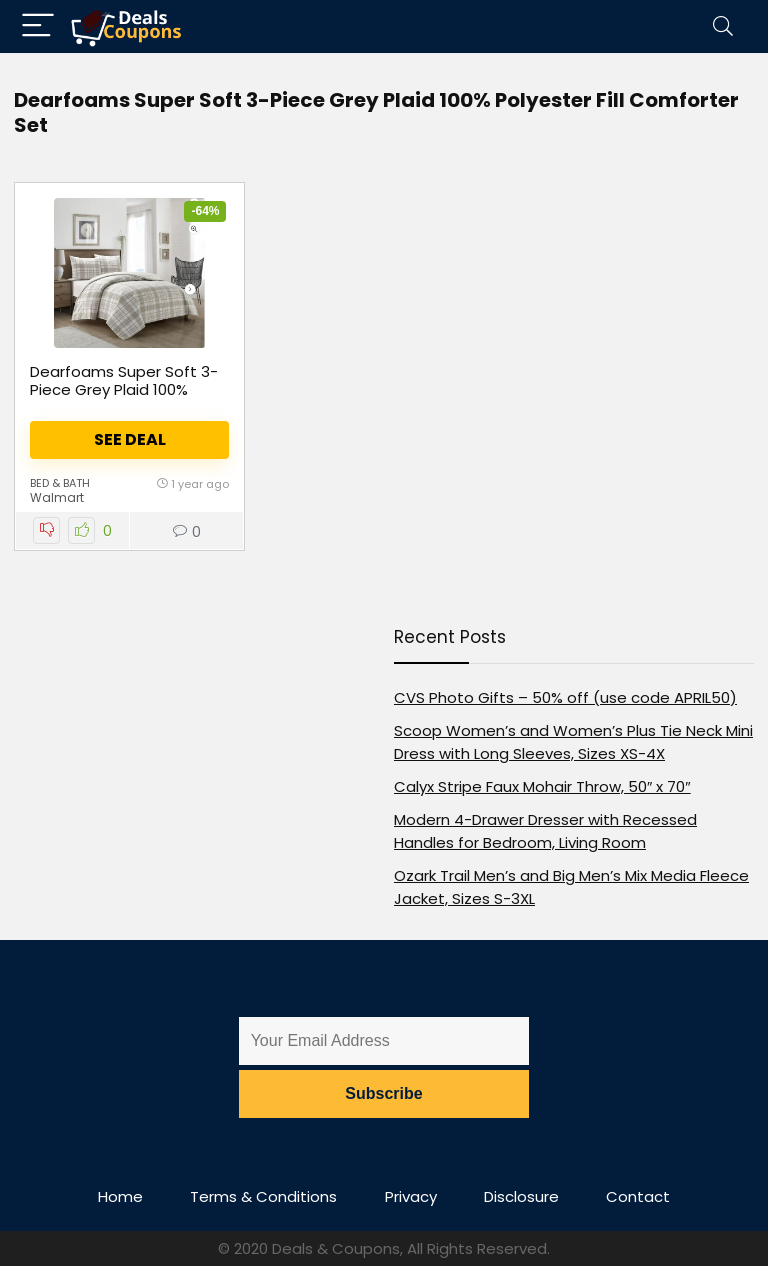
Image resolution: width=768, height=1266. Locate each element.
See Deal (130, 439)
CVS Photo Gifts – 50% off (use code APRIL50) (565, 697)
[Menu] (38, 26)
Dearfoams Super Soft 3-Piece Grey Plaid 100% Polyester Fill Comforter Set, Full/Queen (124, 398)
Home (120, 1196)
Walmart (57, 497)
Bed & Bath (60, 483)
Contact (638, 1196)
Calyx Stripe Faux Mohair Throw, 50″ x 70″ (542, 786)
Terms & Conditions (263, 1196)
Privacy (411, 1196)
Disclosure (521, 1196)
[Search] (723, 26)
